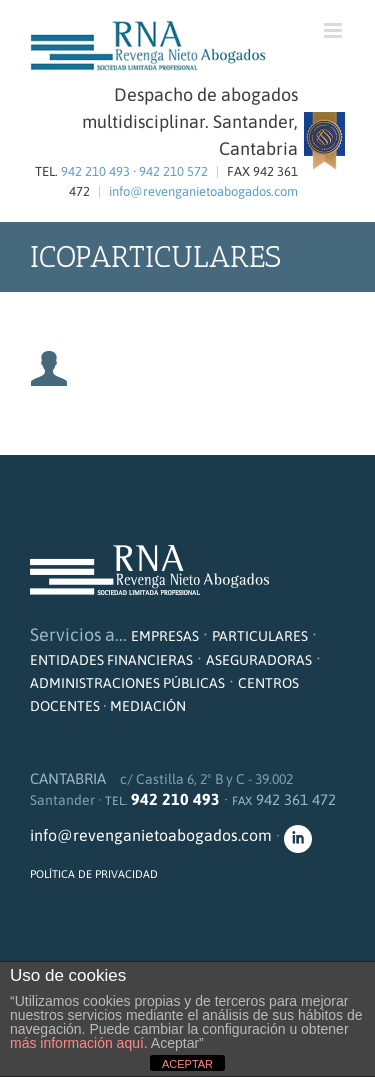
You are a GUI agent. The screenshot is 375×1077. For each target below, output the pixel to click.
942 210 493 (95, 171)
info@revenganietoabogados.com (203, 191)
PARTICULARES (260, 636)
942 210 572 (173, 171)
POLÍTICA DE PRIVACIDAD (94, 874)
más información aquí (77, 1043)
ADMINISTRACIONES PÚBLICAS (127, 683)
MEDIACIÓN (148, 706)
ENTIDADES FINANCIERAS (111, 660)
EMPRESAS (165, 636)
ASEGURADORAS (259, 660)
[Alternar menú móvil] (334, 30)
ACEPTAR (187, 1064)
